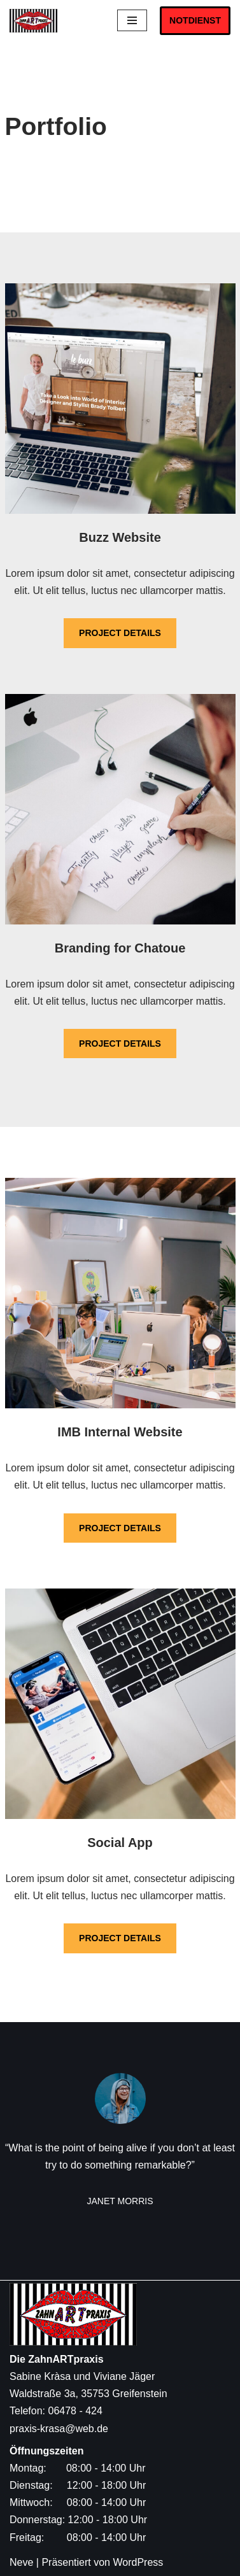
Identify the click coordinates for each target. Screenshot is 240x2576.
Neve (21, 2562)
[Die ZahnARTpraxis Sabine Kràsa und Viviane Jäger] (37, 20)
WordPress (138, 2562)
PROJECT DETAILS (120, 633)
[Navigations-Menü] (132, 20)
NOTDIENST (195, 20)
